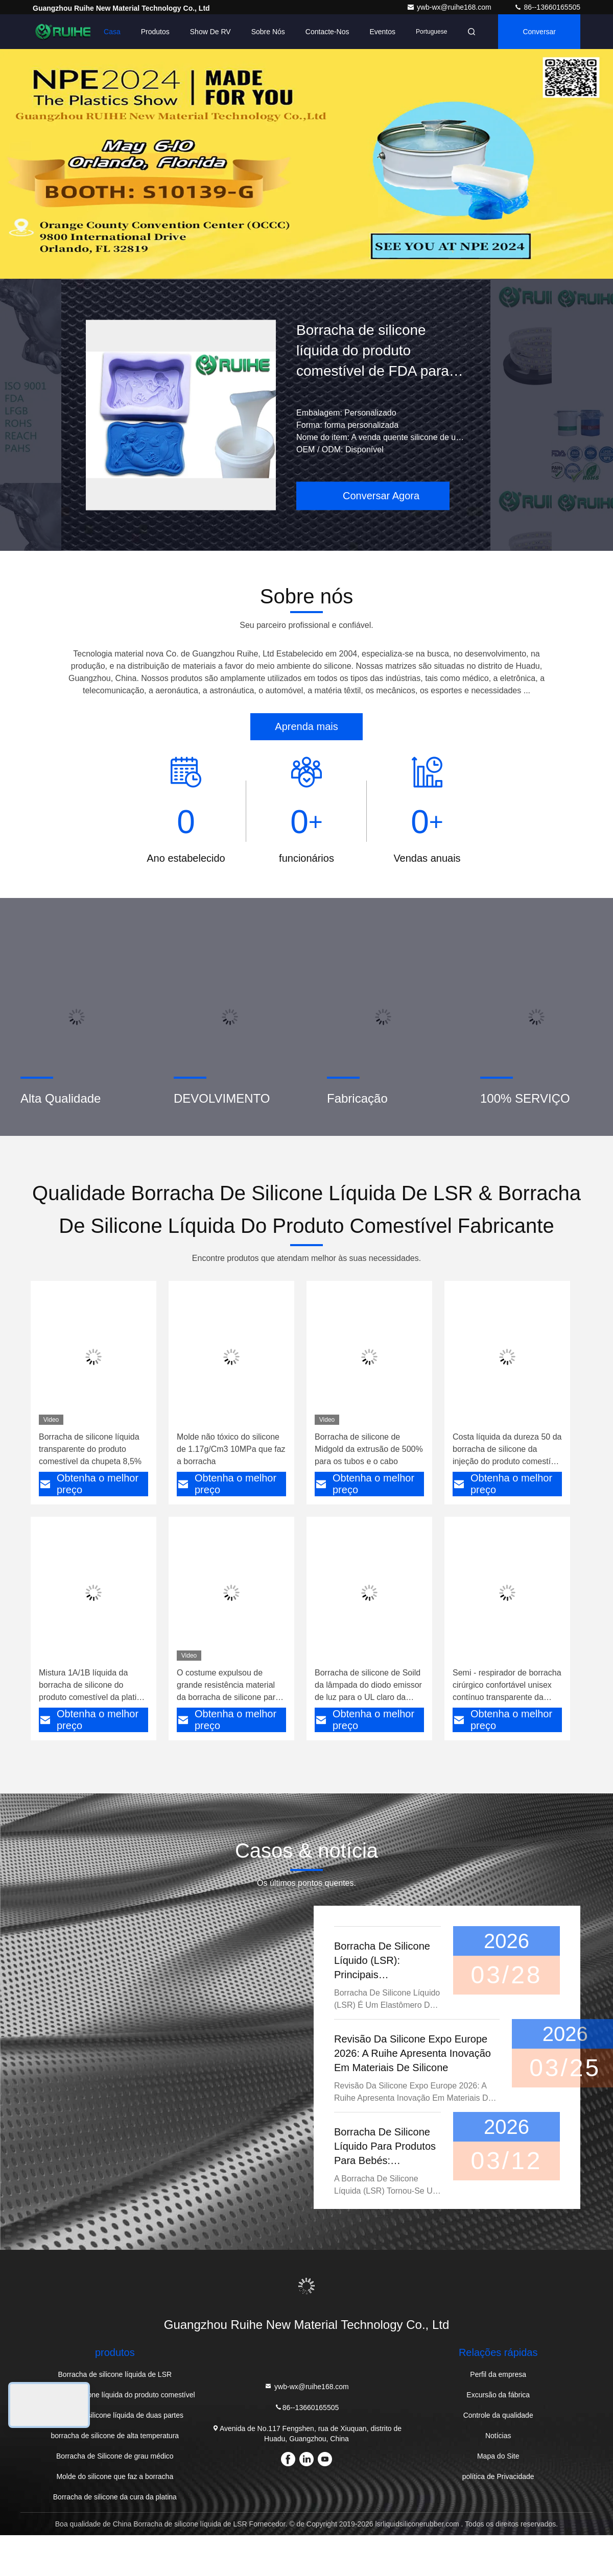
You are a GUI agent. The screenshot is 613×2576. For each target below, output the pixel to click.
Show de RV (210, 32)
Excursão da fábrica (498, 2395)
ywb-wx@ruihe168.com (450, 7)
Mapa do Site (498, 2456)
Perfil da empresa (498, 2374)
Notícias (498, 2436)
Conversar (539, 32)
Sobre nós (268, 32)
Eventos (382, 32)
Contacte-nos (327, 32)
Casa (112, 32)
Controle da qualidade (498, 2415)
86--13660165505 (547, 7)
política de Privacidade (498, 2476)
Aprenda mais (306, 726)
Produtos (155, 32)
